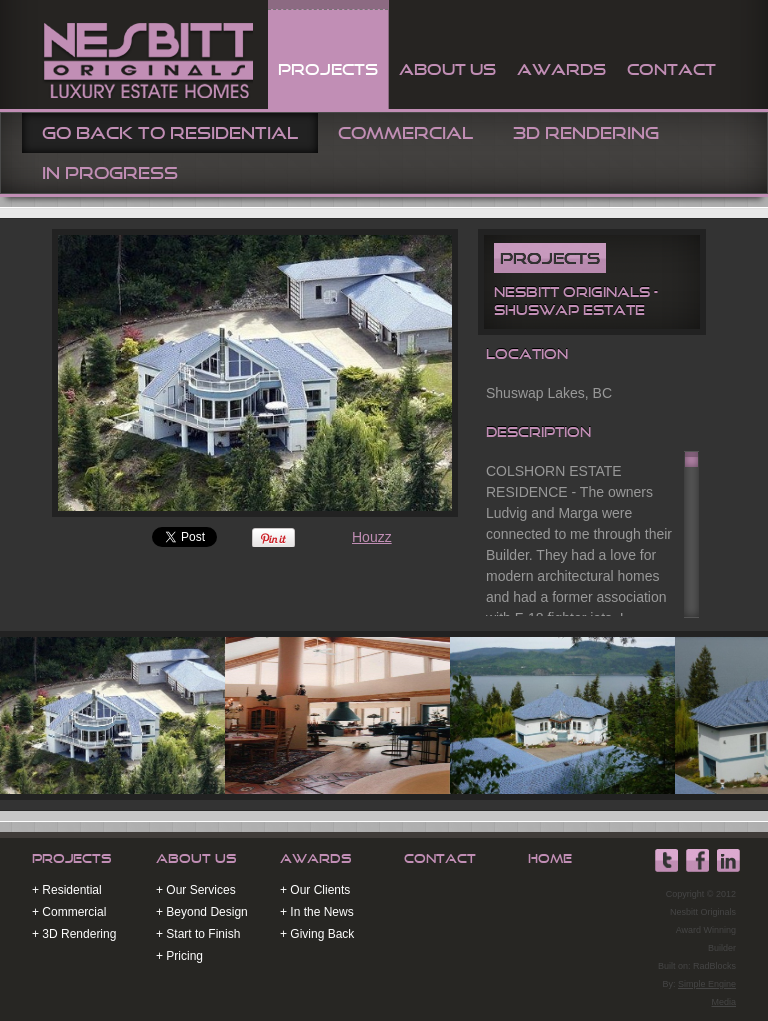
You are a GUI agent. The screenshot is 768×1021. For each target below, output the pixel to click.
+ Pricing (179, 956)
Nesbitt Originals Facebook (697, 861)
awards (561, 69)
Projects (72, 858)
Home (550, 858)
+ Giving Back (317, 934)
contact (671, 69)
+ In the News (317, 912)
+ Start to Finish (198, 934)
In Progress (110, 173)
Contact (440, 858)
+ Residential (67, 890)
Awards (316, 858)
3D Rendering (586, 133)
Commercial (405, 133)
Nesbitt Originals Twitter (666, 861)
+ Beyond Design (202, 912)
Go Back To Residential (170, 133)
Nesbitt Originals (145, 58)
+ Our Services (196, 890)
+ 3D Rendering (74, 934)
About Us (447, 69)
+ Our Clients (315, 890)
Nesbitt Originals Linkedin (728, 861)
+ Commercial (69, 912)
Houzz (372, 537)
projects (328, 69)
